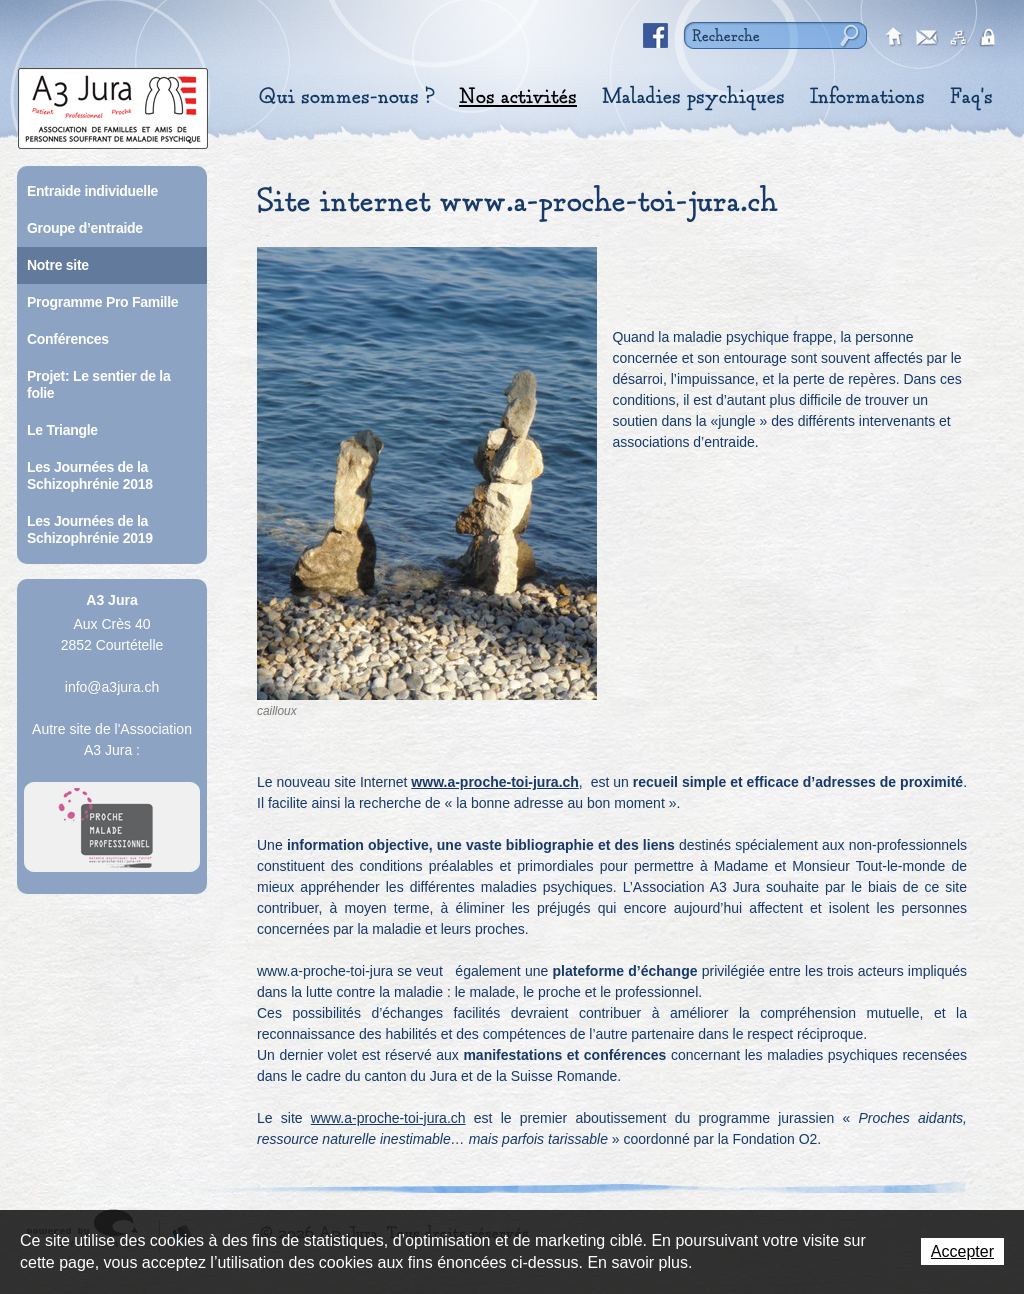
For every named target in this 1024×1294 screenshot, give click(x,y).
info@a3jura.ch (112, 687)
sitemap (959, 38)
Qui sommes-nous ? (346, 97)
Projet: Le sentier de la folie (98, 384)
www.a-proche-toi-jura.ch (495, 782)
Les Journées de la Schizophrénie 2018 (90, 475)
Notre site (58, 265)
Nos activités (518, 97)
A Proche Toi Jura (112, 827)
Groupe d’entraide (85, 228)
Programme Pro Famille (102, 302)
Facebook (656, 36)
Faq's (971, 97)
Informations (867, 97)
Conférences (68, 339)
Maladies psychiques (693, 97)
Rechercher (847, 35)
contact (927, 38)
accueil (895, 38)
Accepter (962, 1251)
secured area (991, 38)
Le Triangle (62, 430)
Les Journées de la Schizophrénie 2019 (90, 529)
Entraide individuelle (92, 191)
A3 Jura (113, 103)
